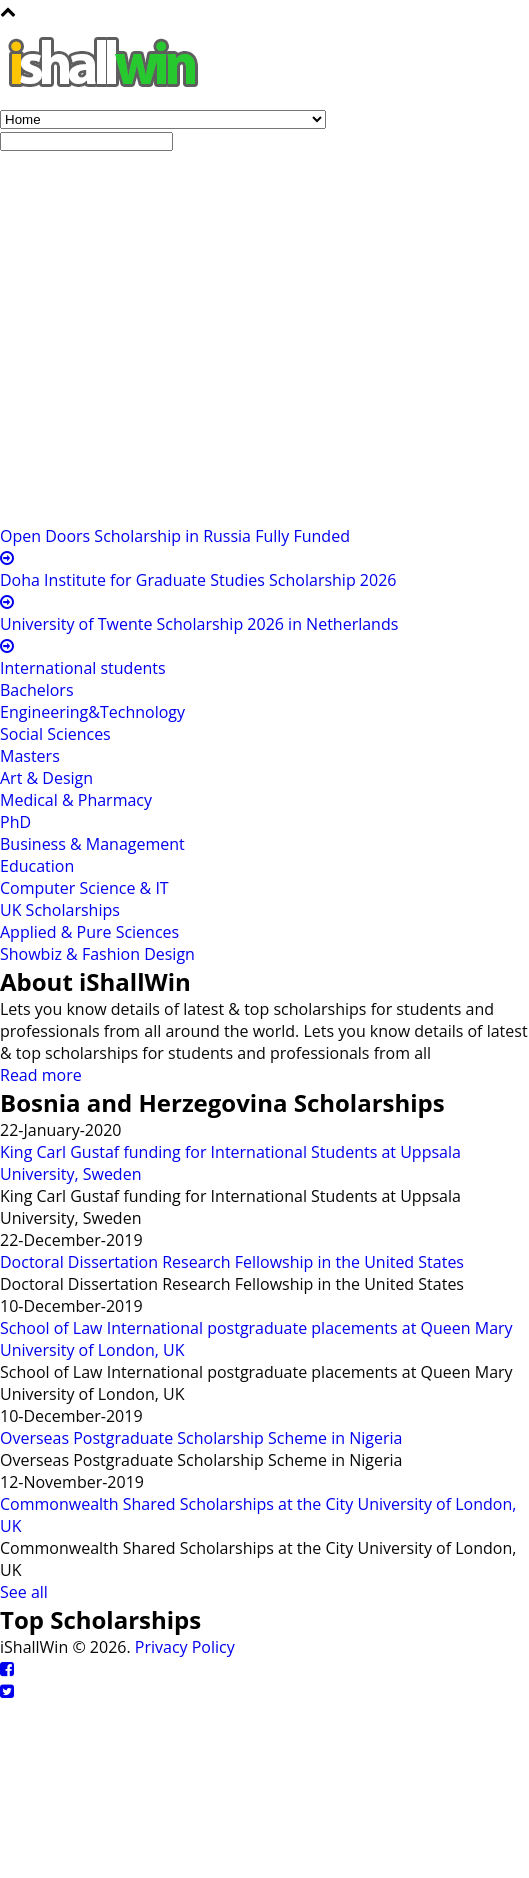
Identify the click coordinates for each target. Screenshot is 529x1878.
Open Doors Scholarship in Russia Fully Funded (175, 536)
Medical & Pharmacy (76, 800)
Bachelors (37, 690)
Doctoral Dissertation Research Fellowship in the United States (232, 1262)
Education (37, 866)
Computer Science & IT (84, 888)
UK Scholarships (60, 910)
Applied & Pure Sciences (89, 932)
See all (24, 1592)
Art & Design (46, 778)
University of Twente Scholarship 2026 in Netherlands (199, 624)
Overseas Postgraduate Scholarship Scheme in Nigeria (201, 1438)
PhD (15, 822)
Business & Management (92, 844)
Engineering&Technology (92, 712)
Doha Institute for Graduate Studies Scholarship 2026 (198, 580)
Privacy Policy (185, 1647)
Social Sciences (55, 734)
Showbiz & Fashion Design (97, 954)
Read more (41, 1075)
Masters (30, 756)
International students (83, 668)
